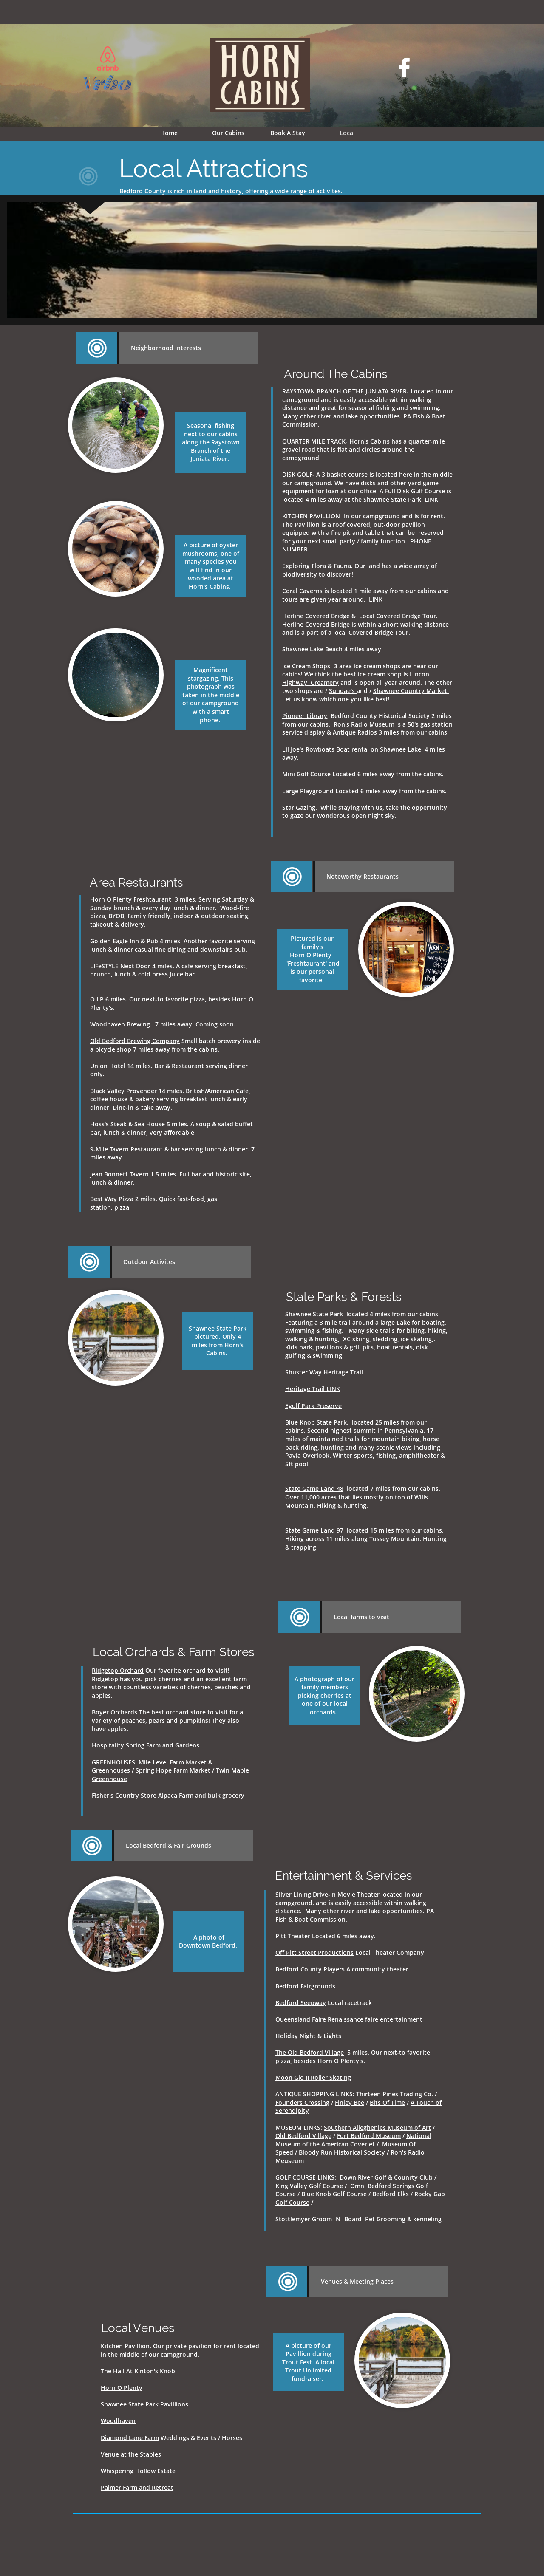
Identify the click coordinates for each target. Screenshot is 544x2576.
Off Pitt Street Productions (314, 1952)
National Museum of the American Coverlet (353, 2140)
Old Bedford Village (303, 2136)
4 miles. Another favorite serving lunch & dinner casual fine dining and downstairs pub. (172, 945)
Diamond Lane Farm (130, 2438)
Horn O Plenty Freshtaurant (130, 899)
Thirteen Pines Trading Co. (394, 2094)
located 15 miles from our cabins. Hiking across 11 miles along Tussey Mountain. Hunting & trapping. (366, 1538)
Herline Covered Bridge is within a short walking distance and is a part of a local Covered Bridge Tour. (365, 624)
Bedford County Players (310, 1969)
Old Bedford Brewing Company (135, 1041)
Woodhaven (118, 2421)
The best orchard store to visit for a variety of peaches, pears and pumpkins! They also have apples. (167, 1720)
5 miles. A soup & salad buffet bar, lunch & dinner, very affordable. (171, 1128)
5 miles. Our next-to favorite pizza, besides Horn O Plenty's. (352, 2056)
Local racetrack (325, 2003)
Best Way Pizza (111, 1199)
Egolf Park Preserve (313, 1406)
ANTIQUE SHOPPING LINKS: (315, 2094)
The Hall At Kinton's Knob (138, 2371)
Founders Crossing (302, 2102)
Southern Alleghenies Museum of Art (377, 2128)
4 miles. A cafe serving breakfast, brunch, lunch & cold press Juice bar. (168, 970)
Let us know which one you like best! (336, 699)
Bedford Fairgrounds (305, 1986)
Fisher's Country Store (124, 1795)
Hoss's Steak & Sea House (127, 1124)
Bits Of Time (387, 2102)
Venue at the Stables (131, 2454)
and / (365, 691)
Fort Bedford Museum (369, 2136)
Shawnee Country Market (410, 691)
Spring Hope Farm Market (173, 1770)
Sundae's (342, 691)
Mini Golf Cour (303, 774)
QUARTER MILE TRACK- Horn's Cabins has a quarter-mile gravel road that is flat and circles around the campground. (363, 449)
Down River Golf (364, 2177)
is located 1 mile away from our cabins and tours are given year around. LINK (365, 595)
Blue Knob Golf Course (334, 2194)
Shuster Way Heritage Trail (325, 1372)
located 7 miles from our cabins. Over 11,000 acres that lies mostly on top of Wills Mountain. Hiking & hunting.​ (362, 1497)
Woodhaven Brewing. (121, 1024)
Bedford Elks (391, 2194)
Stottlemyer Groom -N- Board (319, 2219)
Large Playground (308, 791)
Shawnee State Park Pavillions (144, 2404)
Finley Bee (349, 2102)
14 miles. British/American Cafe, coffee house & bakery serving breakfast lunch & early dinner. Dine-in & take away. (170, 1099)
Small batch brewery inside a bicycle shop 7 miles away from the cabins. (175, 1045)
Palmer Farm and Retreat (137, 2487)
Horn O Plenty (121, 2388)
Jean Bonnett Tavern (119, 1174)
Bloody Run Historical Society (342, 2152)
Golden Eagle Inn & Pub (124, 941)
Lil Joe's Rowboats (308, 749)
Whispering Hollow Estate (138, 2471)
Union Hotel (107, 1066)
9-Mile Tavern (109, 1149)
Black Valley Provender (123, 1091)
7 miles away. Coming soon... (195, 1024)
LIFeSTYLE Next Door (120, 966)
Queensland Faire (300, 2019)
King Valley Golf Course (309, 2186)
